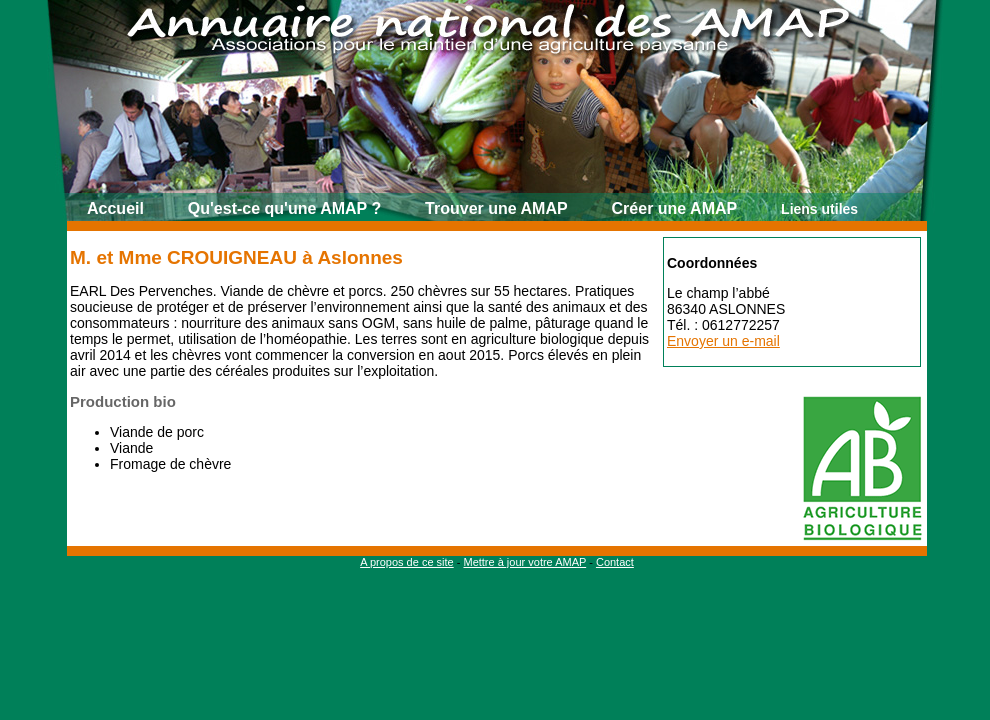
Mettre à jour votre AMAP (524, 562)
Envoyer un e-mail (723, 341)
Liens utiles (819, 209)
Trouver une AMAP (496, 208)
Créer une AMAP (675, 208)
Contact (615, 562)
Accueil (115, 208)
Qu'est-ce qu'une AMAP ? (284, 208)
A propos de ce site (407, 562)
